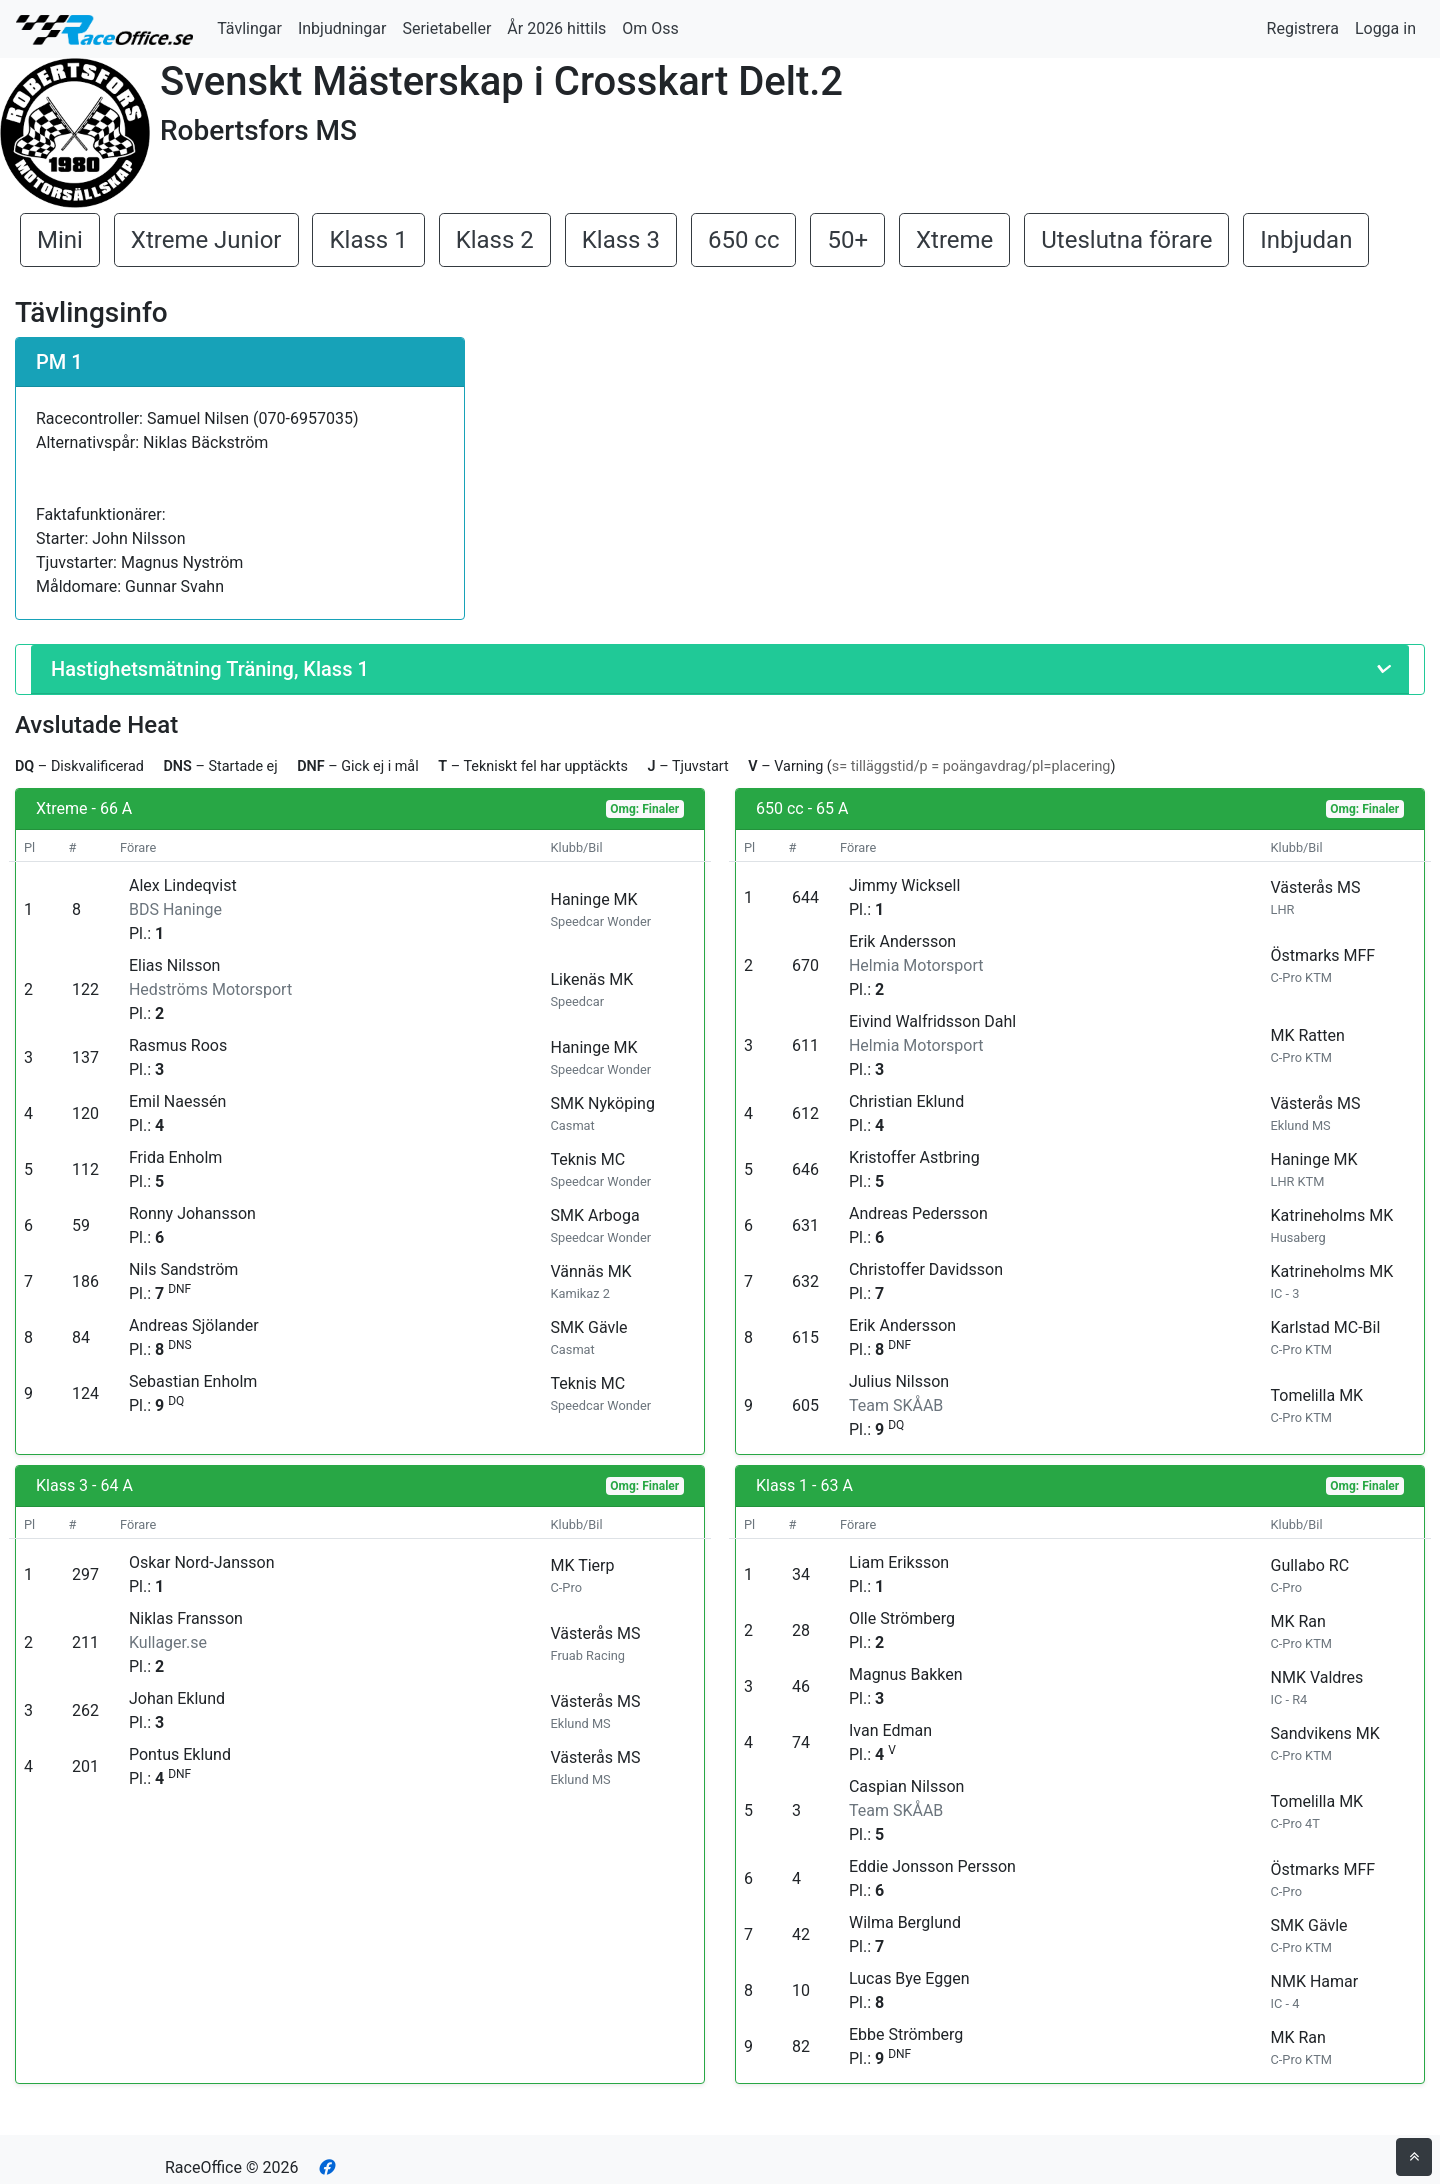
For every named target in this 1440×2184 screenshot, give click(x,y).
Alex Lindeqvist (183, 885)
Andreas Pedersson (918, 1213)
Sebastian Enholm (193, 1381)
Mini (60, 240)
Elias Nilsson (174, 965)
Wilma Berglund (905, 1922)
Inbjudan (1306, 240)
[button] (720, 669)
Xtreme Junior (206, 240)
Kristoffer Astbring (914, 1157)
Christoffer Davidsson (926, 1269)
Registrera (1303, 28)
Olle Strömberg (902, 1618)
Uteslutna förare (1126, 240)
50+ (847, 240)
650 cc (744, 240)
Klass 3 (621, 240)
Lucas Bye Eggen (909, 1978)
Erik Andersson (902, 941)
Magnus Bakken (906, 1674)
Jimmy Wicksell (904, 885)
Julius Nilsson (899, 1381)
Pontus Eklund (180, 1754)
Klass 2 (495, 240)
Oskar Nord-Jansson (202, 1562)
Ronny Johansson (192, 1213)
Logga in (1385, 28)
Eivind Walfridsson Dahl (932, 1021)
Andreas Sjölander (194, 1325)
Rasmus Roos (178, 1045)
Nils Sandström (183, 1269)
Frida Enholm (175, 1157)
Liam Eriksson (899, 1562)
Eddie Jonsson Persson (932, 1866)
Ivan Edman (890, 1730)
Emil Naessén (177, 1101)
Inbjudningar (342, 28)
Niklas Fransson (186, 1618)
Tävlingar (249, 28)
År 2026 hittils (556, 28)
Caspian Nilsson (906, 1786)
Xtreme (954, 240)
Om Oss (650, 28)
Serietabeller (446, 28)
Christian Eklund (906, 1101)
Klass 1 (368, 240)
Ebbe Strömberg (906, 2034)
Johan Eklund (177, 1698)
